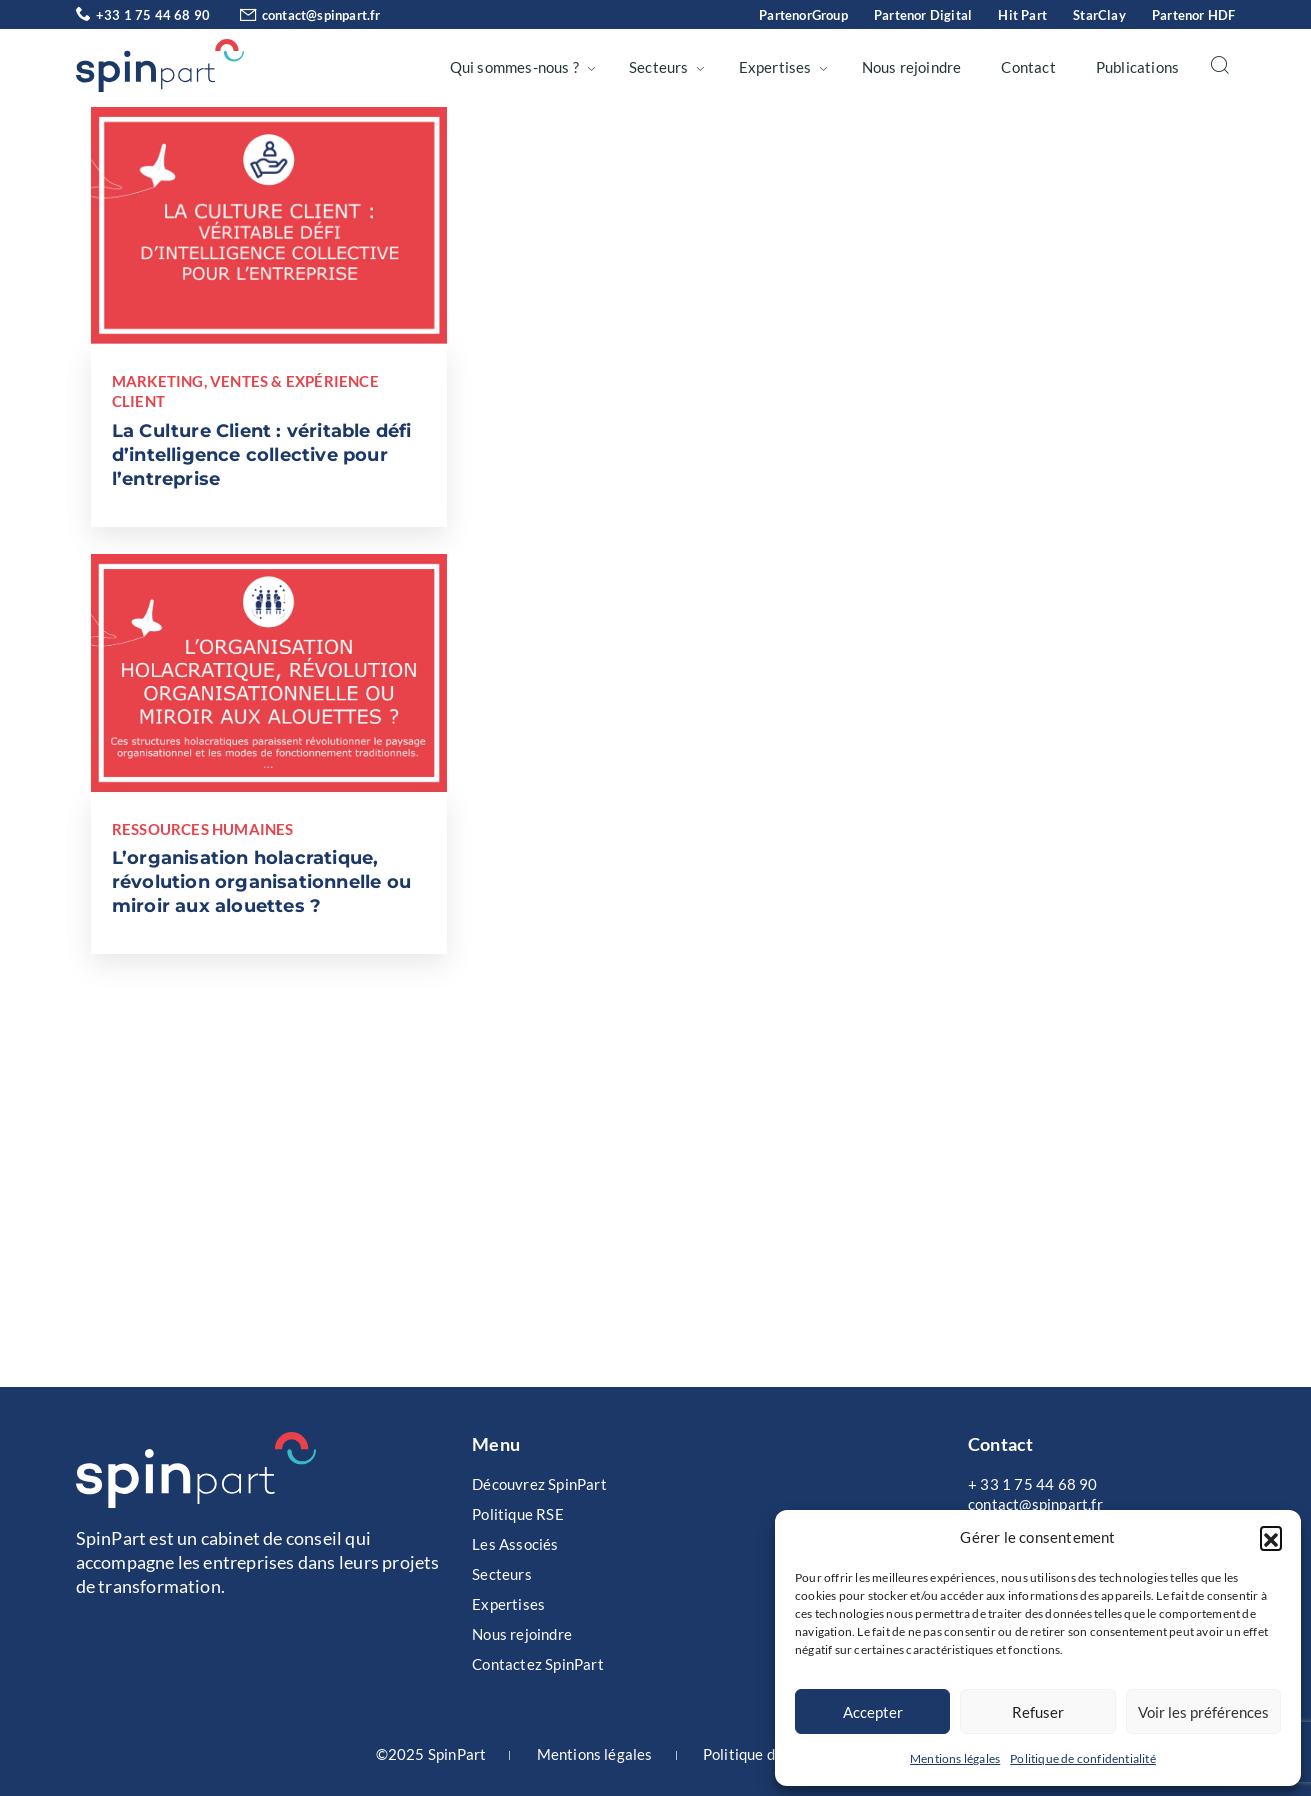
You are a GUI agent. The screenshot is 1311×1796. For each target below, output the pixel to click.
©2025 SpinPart (431, 1754)
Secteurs (659, 67)
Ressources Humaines (203, 829)
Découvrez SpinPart (539, 1484)
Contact (1028, 67)
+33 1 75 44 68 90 (143, 15)
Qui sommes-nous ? (514, 67)
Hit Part (1022, 15)
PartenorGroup (803, 15)
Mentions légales (955, 1758)
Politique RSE (518, 1514)
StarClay (1099, 15)
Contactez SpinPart (538, 1664)
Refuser (1038, 1712)
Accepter (873, 1712)
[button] (1271, 1537)
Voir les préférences (1203, 1712)
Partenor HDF (1193, 15)
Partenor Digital (923, 15)
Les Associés (515, 1544)
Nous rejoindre (912, 67)
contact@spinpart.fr (296, 15)
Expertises (775, 67)
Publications (1137, 67)
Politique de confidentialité (1083, 1758)
